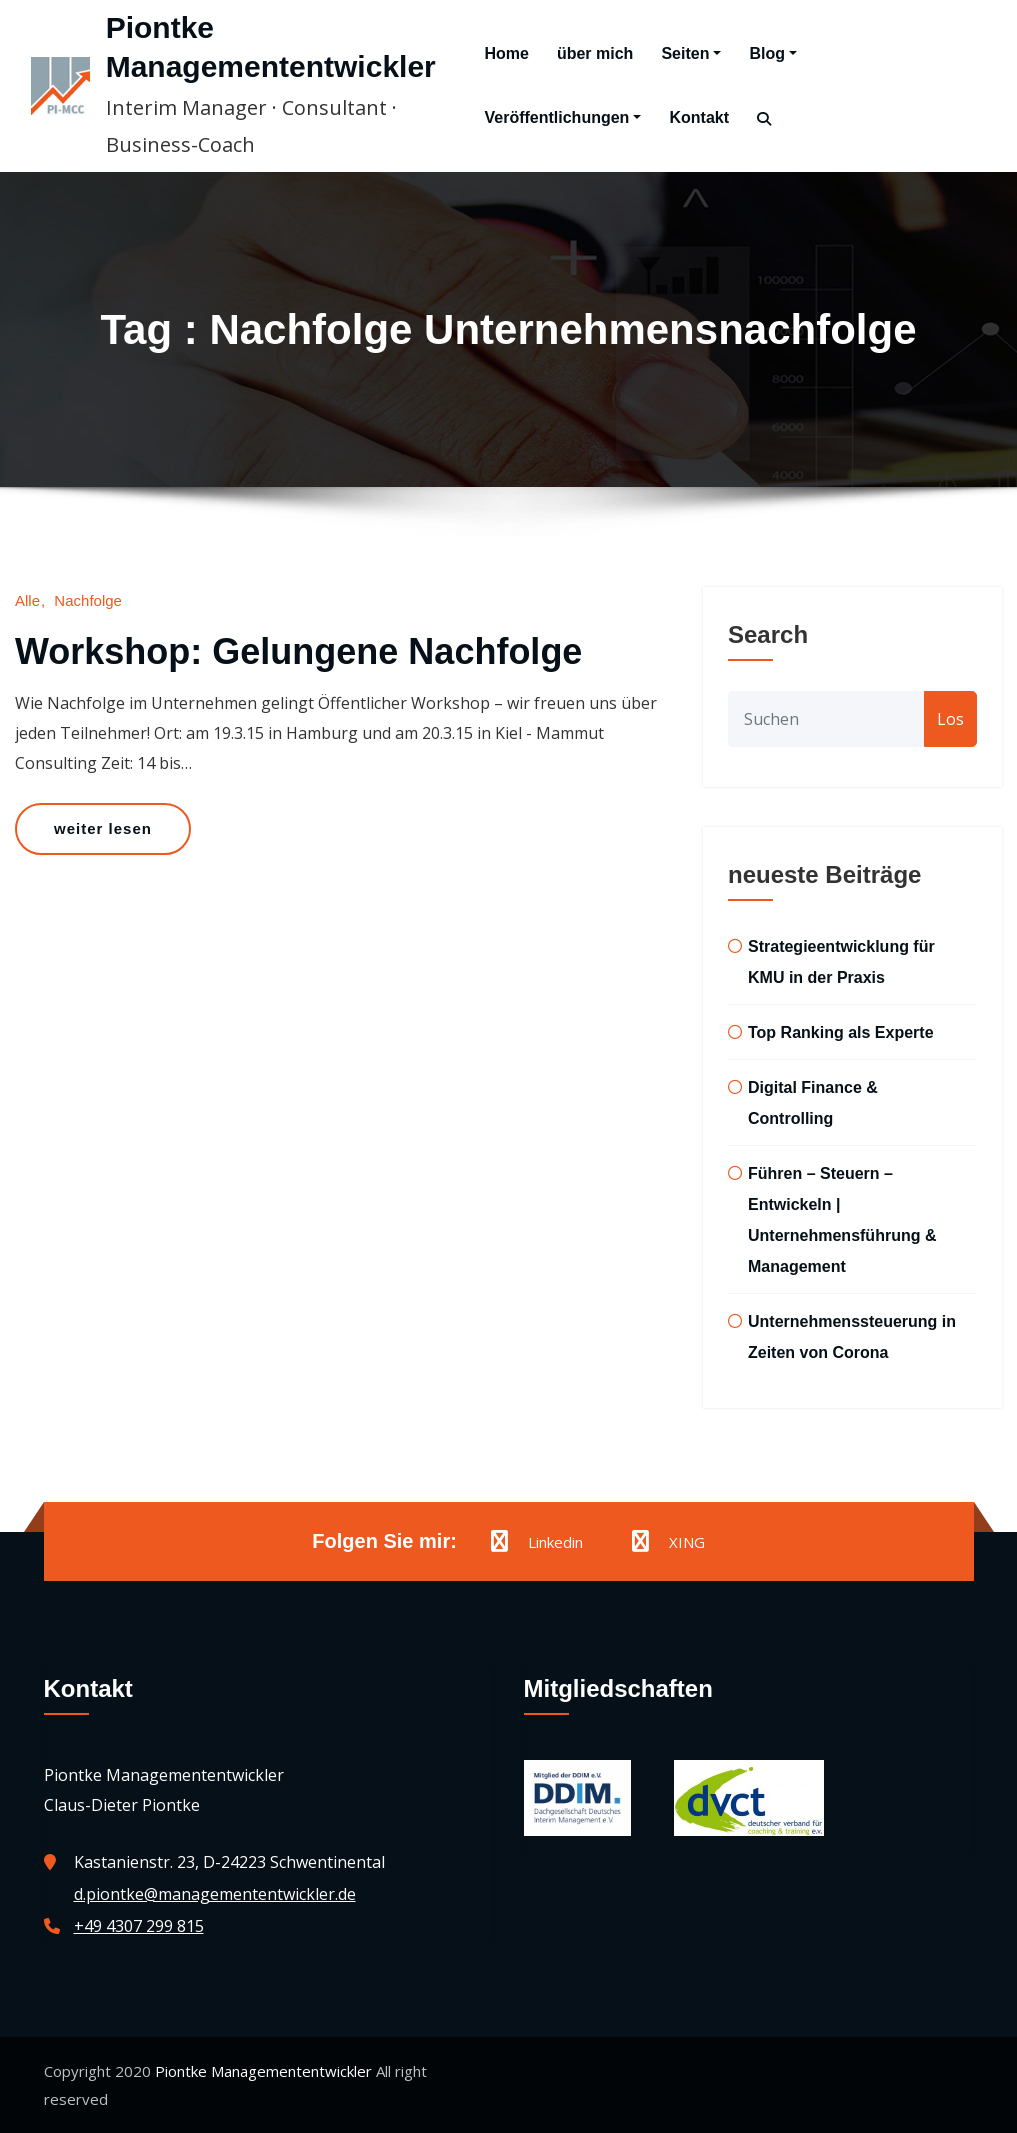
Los (950, 719)
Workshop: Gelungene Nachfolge (298, 651)
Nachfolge (88, 600)
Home (506, 53)
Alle (27, 600)
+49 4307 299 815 (139, 1926)
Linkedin (537, 1541)
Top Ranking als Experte (841, 1032)
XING (668, 1541)
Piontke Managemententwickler (263, 2071)
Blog (773, 53)
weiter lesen (103, 828)
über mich (595, 53)
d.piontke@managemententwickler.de (215, 1894)
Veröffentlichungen (562, 117)
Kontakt (699, 117)
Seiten (691, 53)
